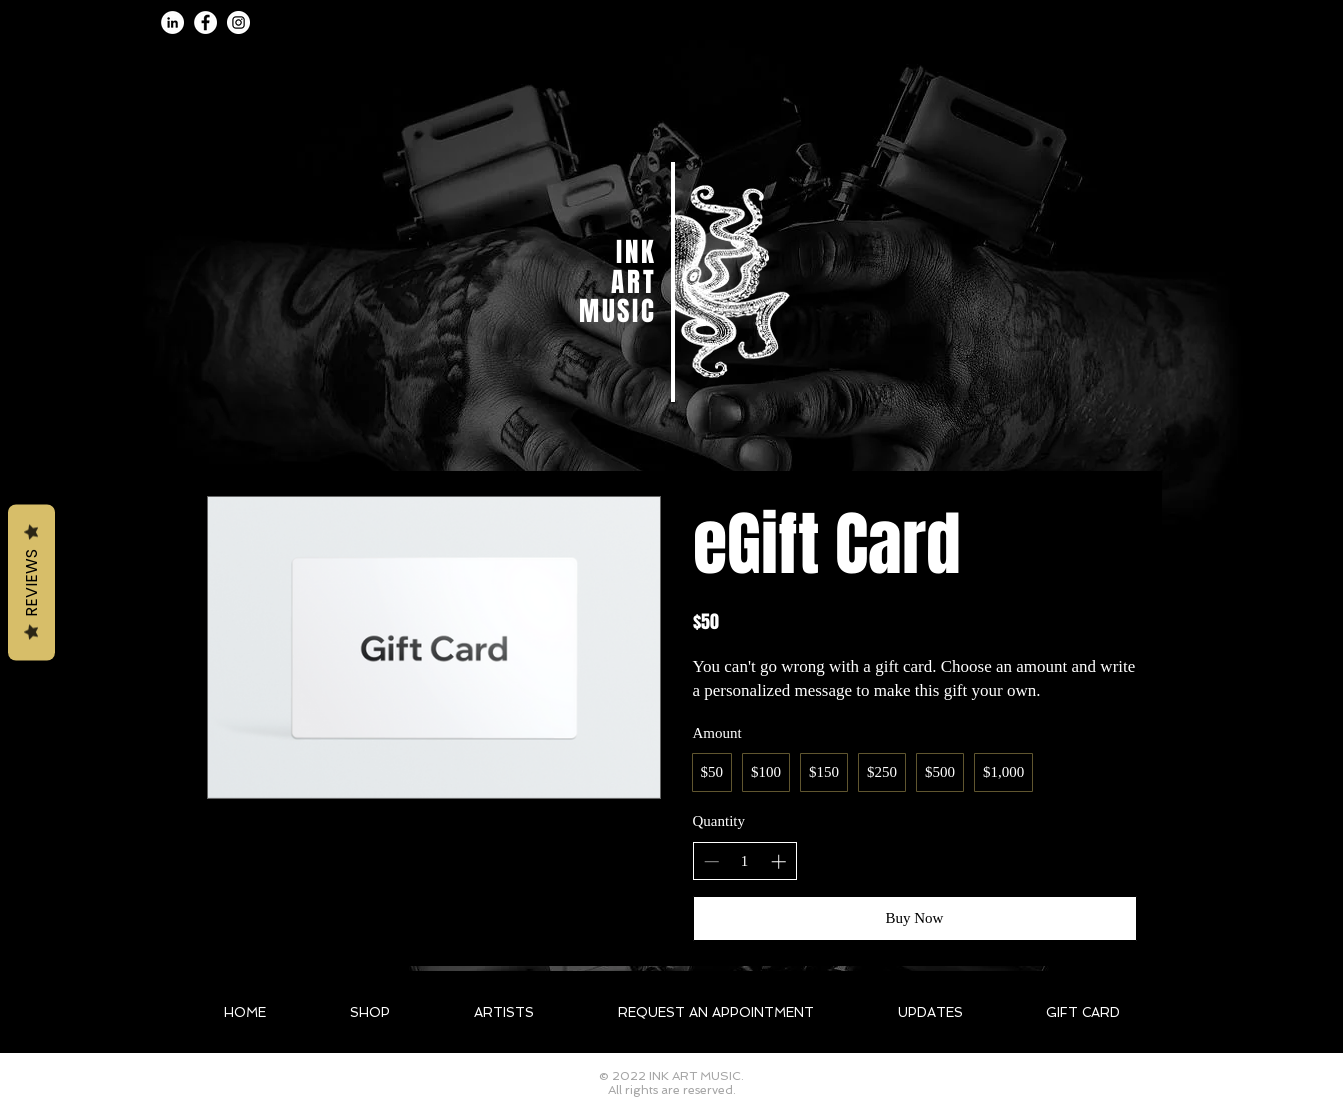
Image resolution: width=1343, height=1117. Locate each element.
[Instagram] (238, 22)
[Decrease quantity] (711, 861)
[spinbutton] (744, 861)
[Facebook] (205, 22)
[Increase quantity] (778, 861)
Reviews (31, 582)
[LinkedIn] (172, 22)
